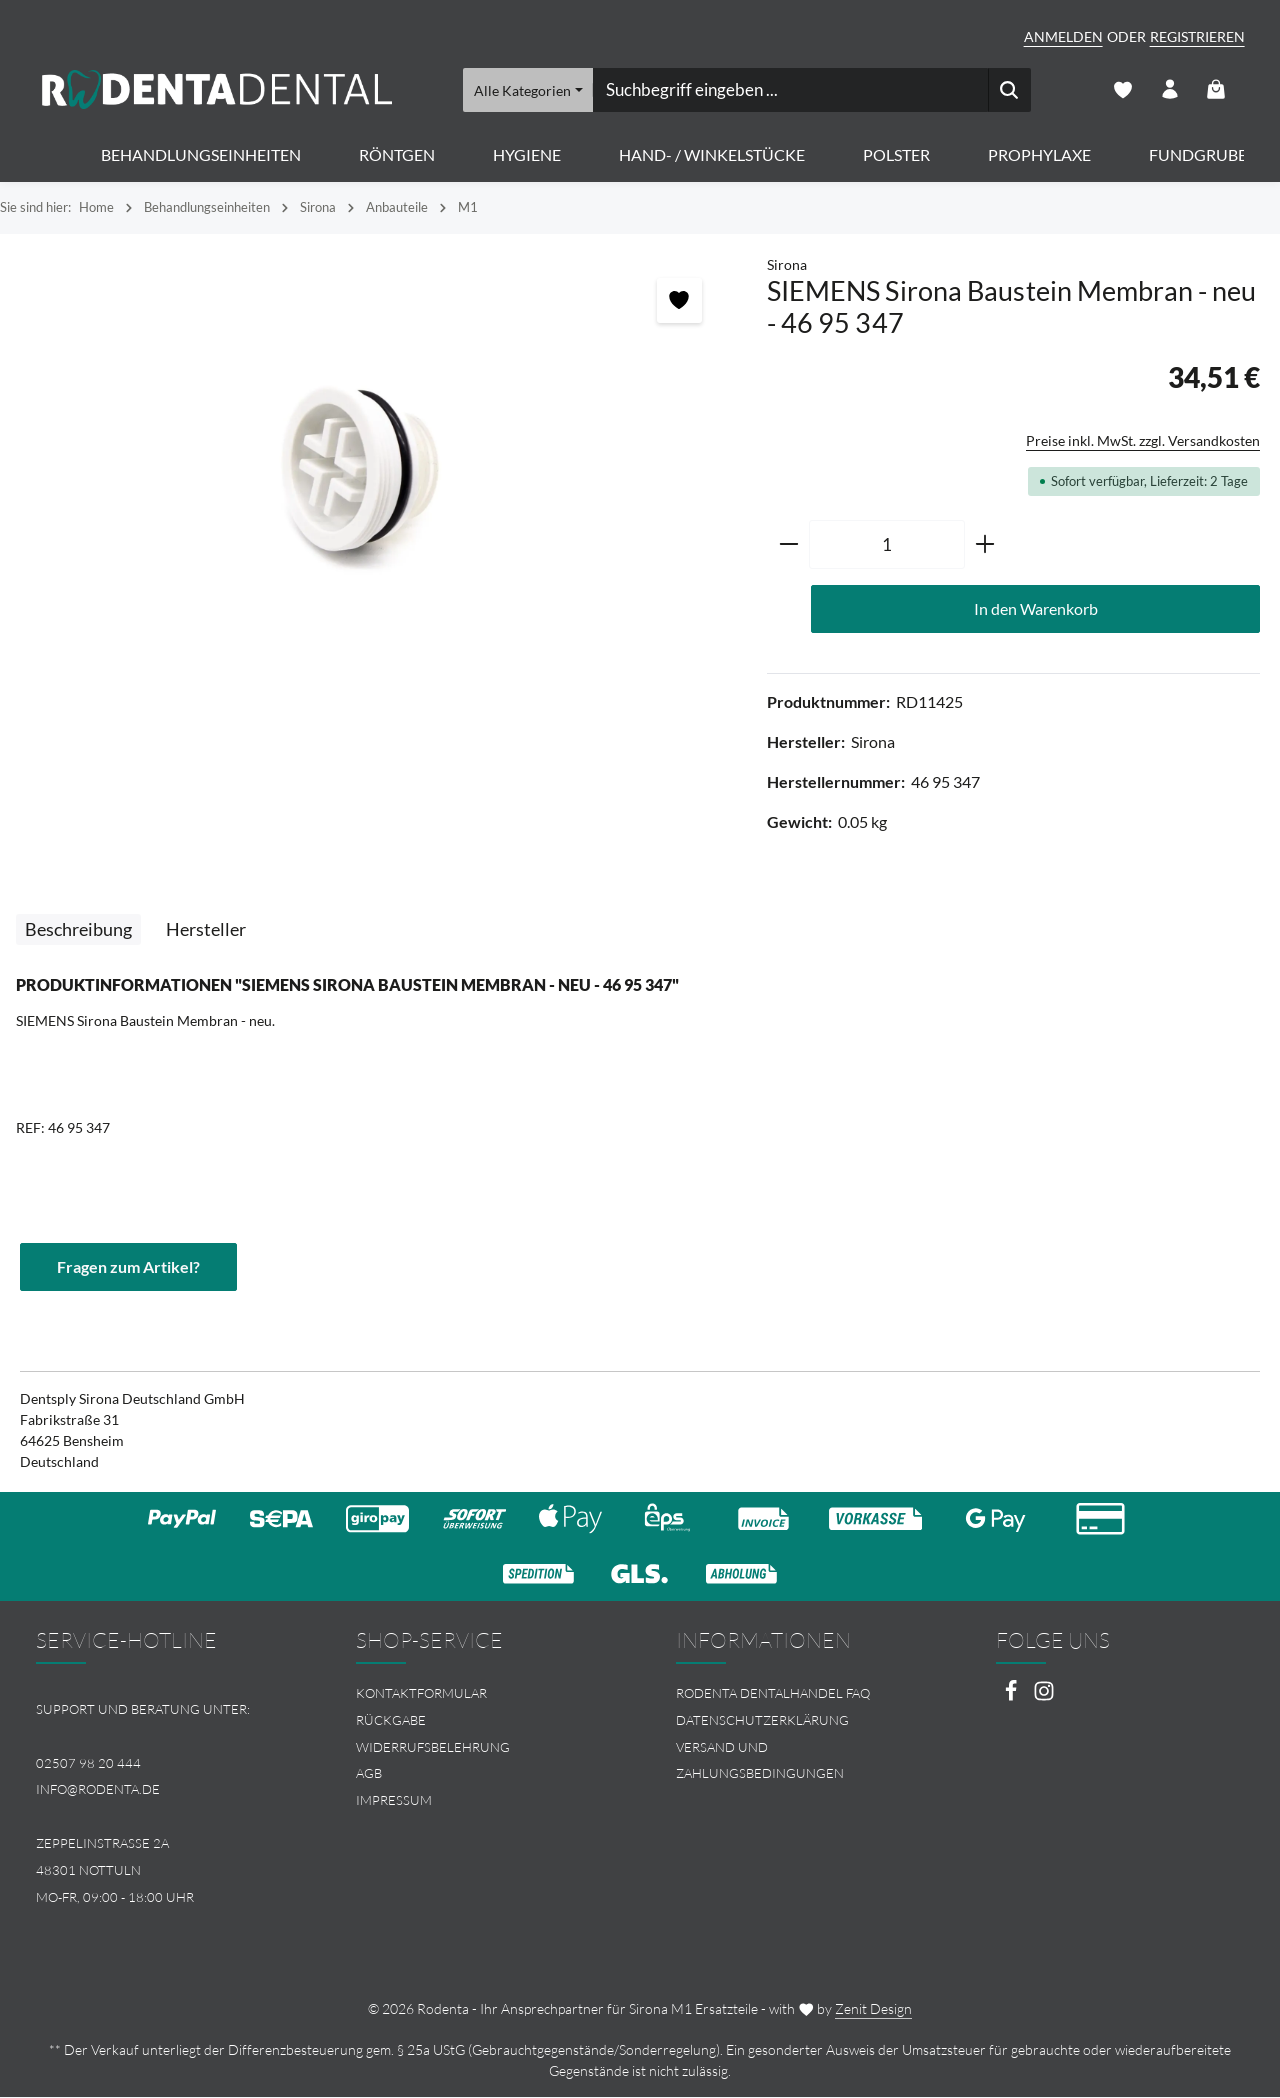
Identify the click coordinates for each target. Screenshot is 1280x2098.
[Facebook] (1012, 1698)
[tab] (78, 930)
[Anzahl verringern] (788, 546)
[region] (373, 470)
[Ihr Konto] (1169, 90)
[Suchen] (1008, 90)
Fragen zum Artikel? (128, 1267)
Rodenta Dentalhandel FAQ (773, 1695)
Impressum (394, 1802)
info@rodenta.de (98, 1791)
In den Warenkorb (1036, 609)
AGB (369, 1775)
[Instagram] (1044, 1698)
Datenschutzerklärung (762, 1721)
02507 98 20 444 (88, 1764)
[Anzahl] (887, 546)
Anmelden (1063, 36)
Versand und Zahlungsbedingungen (760, 1761)
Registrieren (1197, 36)
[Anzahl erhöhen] (985, 546)
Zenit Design (873, 2009)
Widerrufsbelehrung (433, 1748)
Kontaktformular (421, 1695)
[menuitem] (480, 1695)
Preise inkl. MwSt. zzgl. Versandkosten (1143, 441)
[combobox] (789, 90)
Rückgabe (391, 1721)
